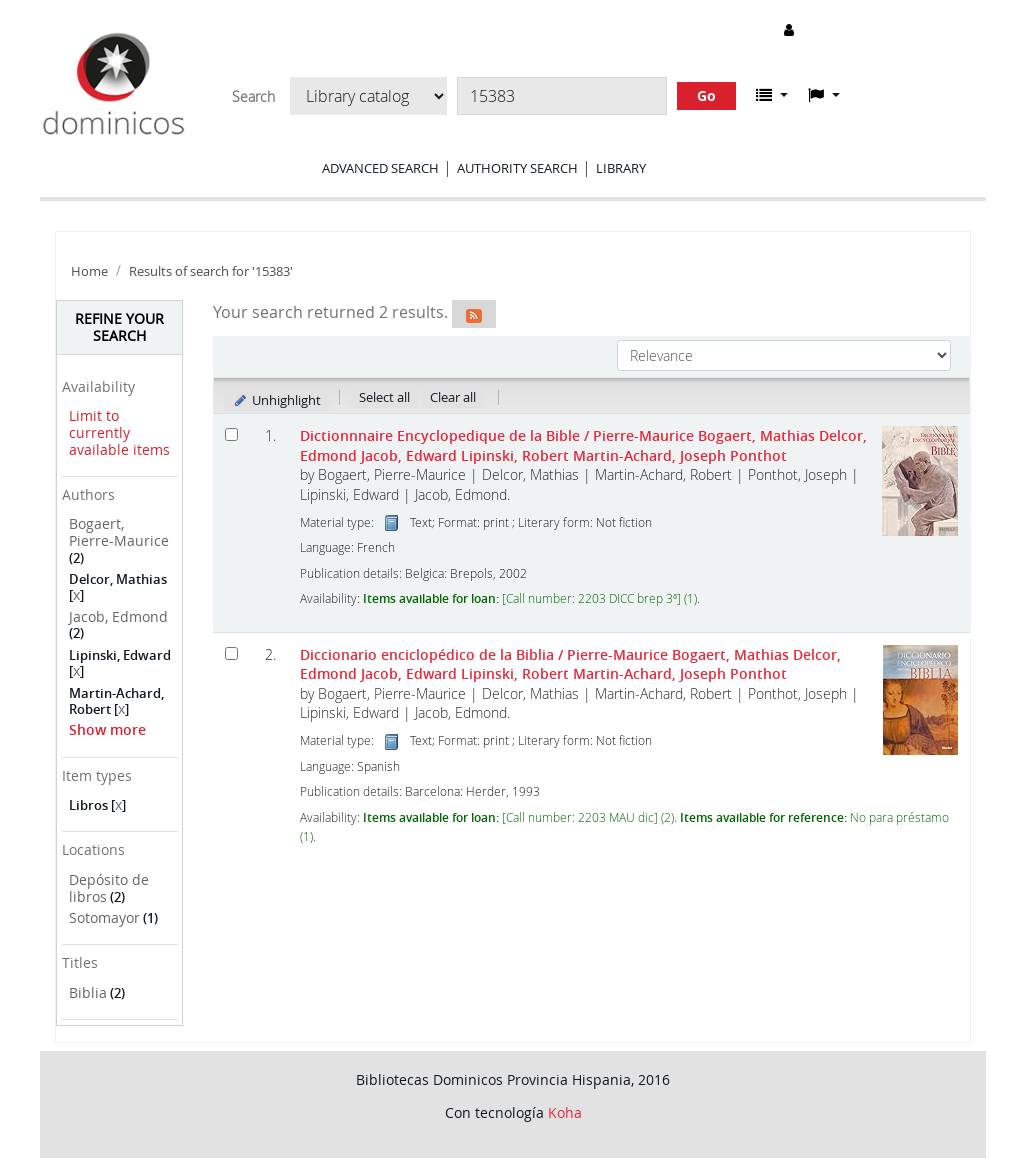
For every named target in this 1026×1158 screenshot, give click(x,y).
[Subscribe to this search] (474, 314)
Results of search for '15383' (211, 271)
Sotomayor (104, 917)
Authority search (517, 168)
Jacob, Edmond (118, 616)
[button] (772, 95)
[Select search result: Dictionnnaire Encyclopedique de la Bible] (231, 434)
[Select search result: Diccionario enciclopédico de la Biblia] (231, 653)
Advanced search (380, 168)
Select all (384, 397)
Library (621, 168)
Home (89, 271)
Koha (565, 1112)
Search (253, 97)
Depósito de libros (109, 888)
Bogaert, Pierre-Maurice (119, 532)
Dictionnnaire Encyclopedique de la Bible (583, 445)
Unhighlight (276, 400)
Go (706, 95)
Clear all (453, 397)
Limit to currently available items (119, 432)
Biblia (88, 992)
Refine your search (119, 327)
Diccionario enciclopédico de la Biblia (570, 664)
